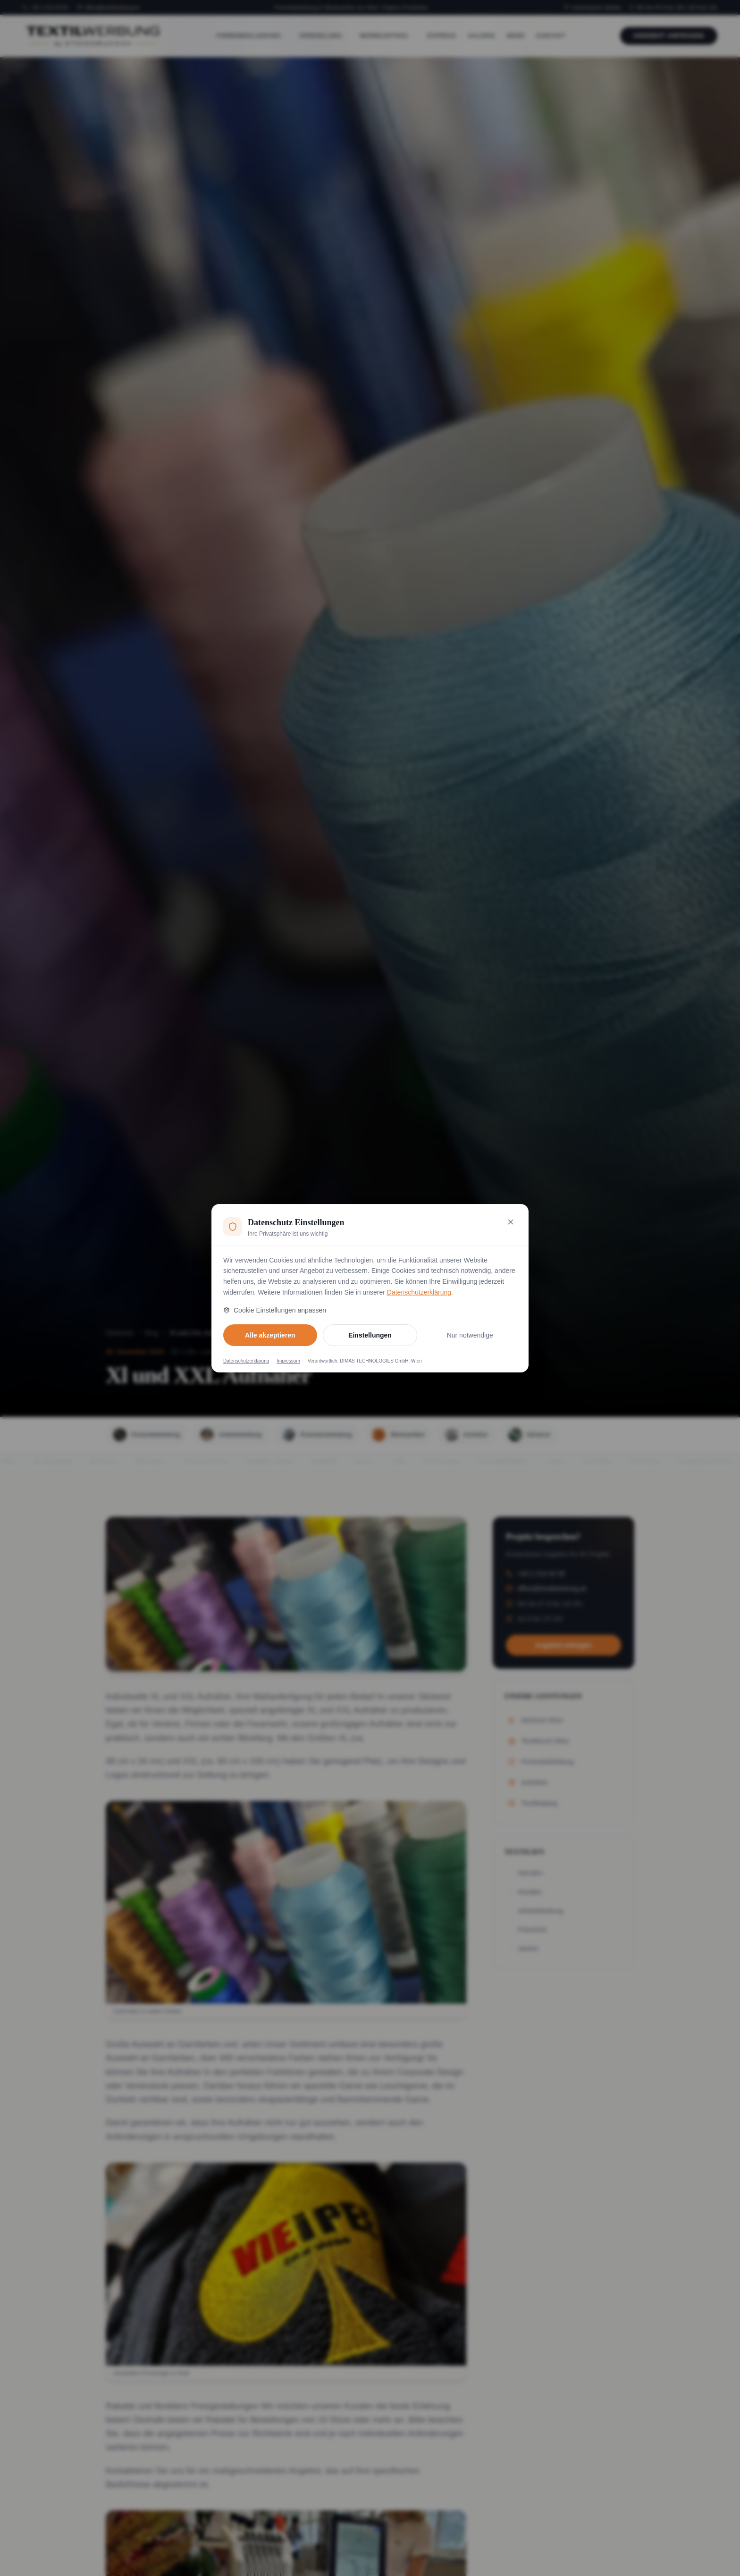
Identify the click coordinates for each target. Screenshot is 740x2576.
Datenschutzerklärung (419, 1292)
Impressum (288, 1360)
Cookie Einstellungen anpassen (274, 1310)
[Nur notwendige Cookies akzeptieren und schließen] (511, 1222)
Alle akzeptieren (270, 1335)
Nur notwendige (470, 1335)
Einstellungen (370, 1335)
